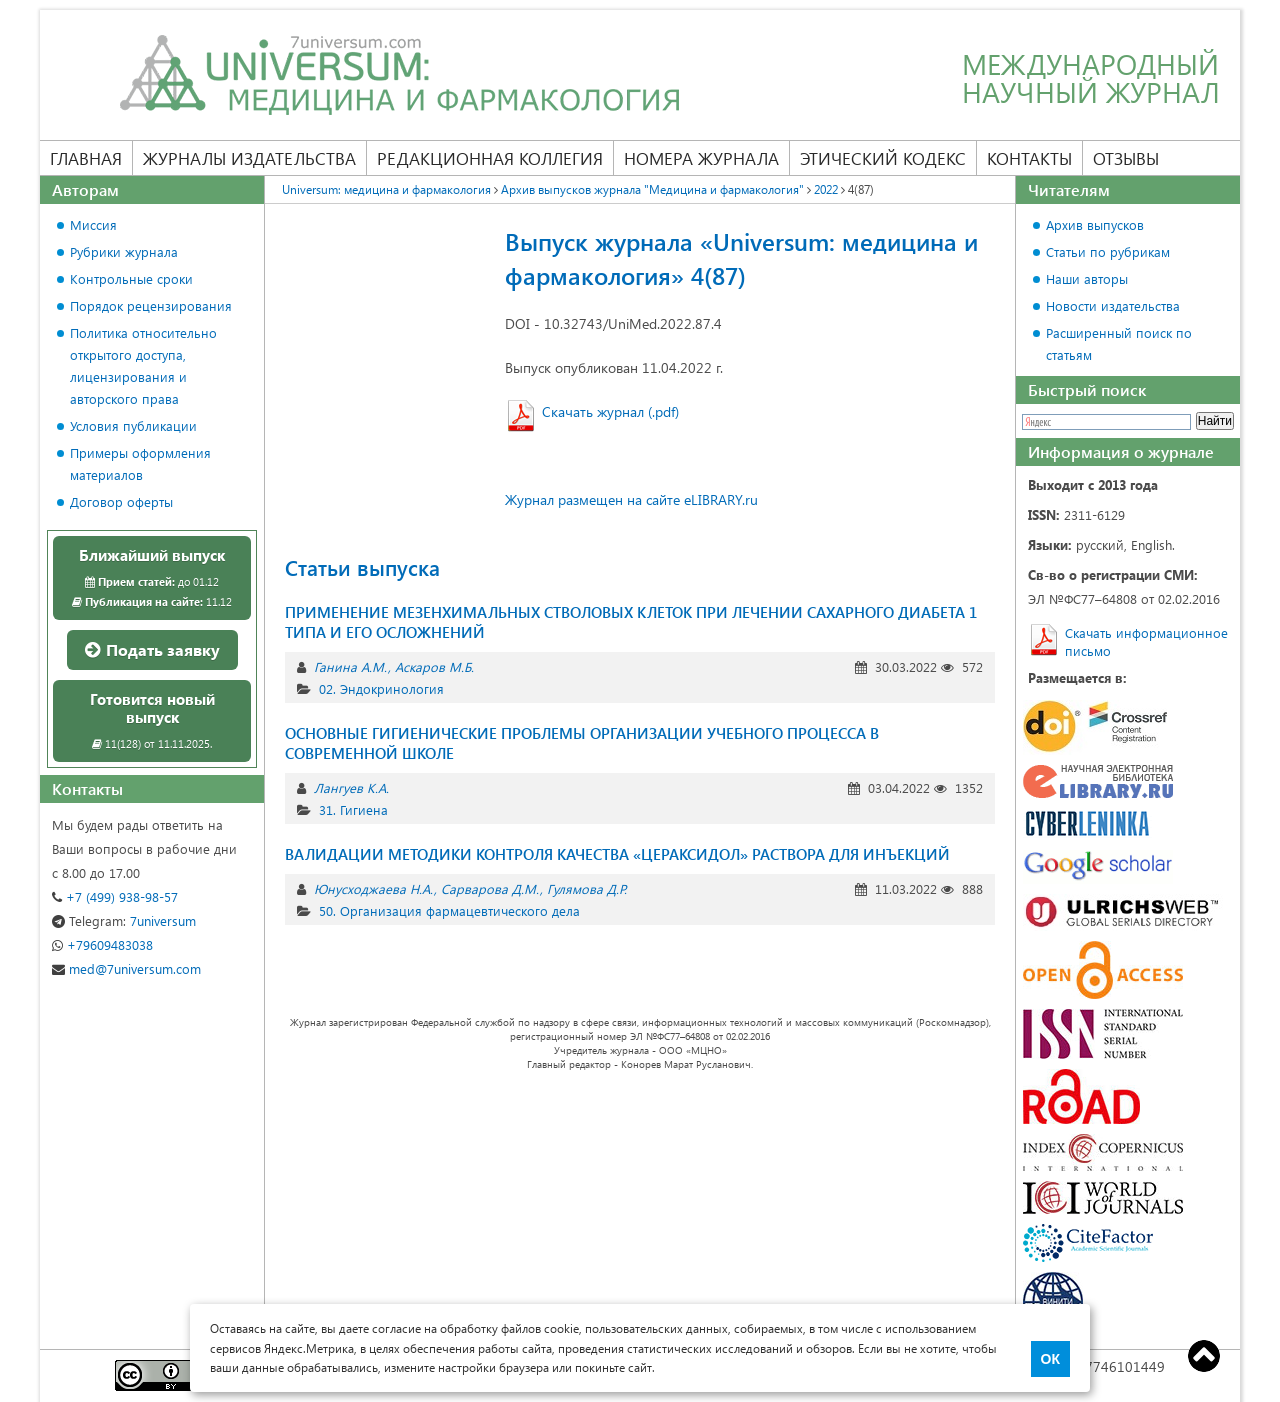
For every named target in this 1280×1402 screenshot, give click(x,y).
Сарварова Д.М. (490, 888)
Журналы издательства (249, 158)
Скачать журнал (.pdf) (610, 411)
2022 (826, 189)
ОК (1050, 1359)
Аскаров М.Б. (434, 666)
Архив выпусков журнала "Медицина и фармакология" (652, 189)
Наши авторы (1087, 278)
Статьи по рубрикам (1108, 251)
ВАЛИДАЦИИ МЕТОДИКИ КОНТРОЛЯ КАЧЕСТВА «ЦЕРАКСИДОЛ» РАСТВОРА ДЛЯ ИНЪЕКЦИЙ (617, 854)
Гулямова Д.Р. (587, 888)
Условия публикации (133, 425)
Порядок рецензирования (151, 305)
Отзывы (1126, 158)
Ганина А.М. (350, 666)
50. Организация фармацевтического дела (449, 910)
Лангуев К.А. (351, 787)
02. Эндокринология (381, 688)
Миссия (93, 224)
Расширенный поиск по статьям (1119, 343)
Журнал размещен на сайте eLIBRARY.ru (631, 499)
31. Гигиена (353, 809)
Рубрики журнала (124, 251)
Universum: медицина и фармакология (386, 189)
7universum (124, 920)
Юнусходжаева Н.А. (373, 888)
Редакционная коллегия (490, 158)
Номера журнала (701, 158)
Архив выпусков (1095, 224)
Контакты (1029, 158)
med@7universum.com (126, 968)
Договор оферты (121, 501)
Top (1204, 1356)
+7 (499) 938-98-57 (115, 896)
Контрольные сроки (131, 278)
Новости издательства (1113, 305)
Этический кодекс (883, 158)
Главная (86, 158)
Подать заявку (152, 649)
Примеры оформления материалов (140, 463)
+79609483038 (102, 944)
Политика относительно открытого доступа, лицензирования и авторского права (143, 365)
